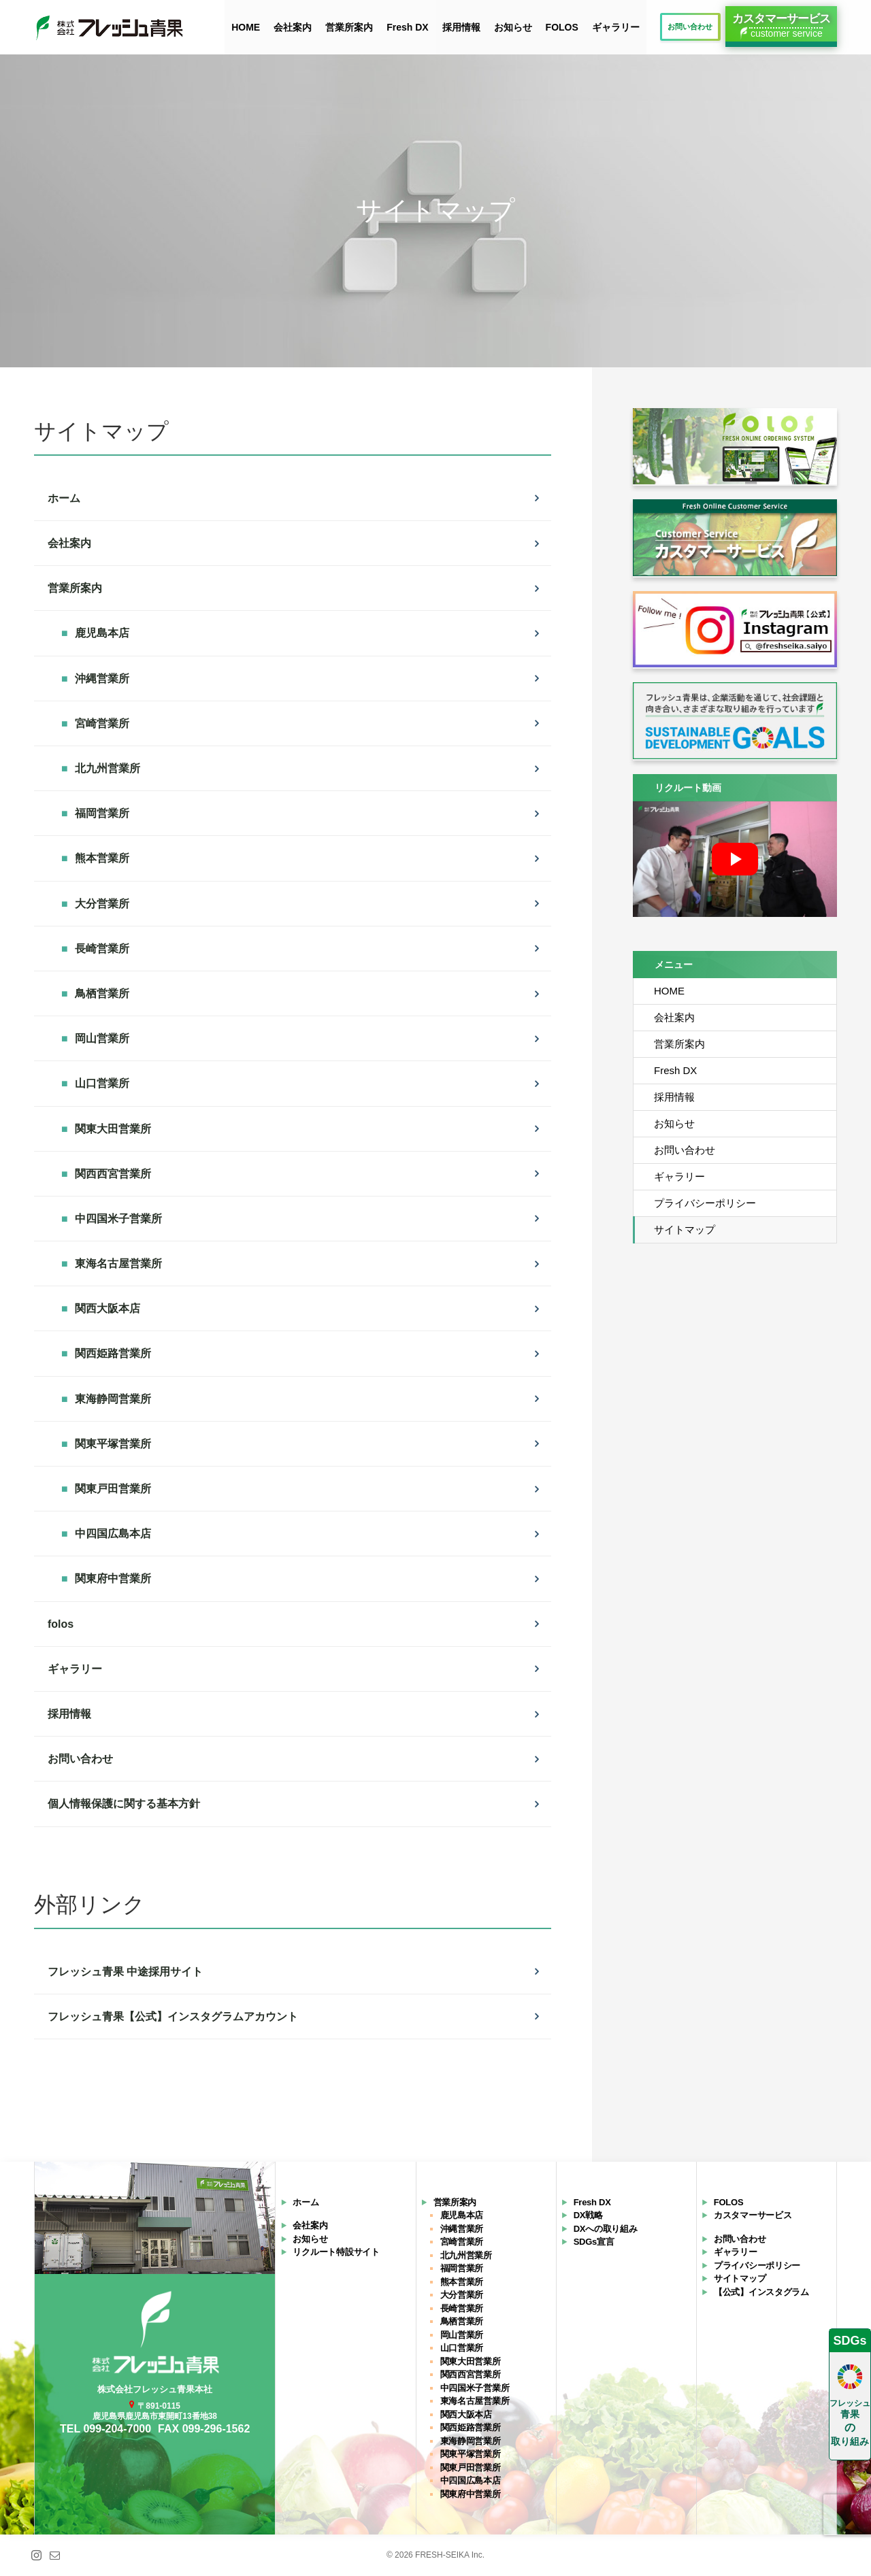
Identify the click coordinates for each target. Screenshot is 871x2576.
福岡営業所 (462, 2269)
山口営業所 (462, 2348)
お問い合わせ (80, 1758)
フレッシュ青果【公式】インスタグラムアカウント (173, 2016)
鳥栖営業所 (462, 2322)
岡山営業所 (462, 2335)
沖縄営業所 (462, 2229)
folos (60, 1624)
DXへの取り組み (606, 2229)
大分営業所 (462, 2295)
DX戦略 (588, 2216)
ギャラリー (616, 27)
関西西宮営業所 (470, 2375)
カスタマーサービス (753, 2216)
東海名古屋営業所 (475, 2401)
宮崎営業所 (462, 2242)
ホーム (64, 498)
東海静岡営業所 (470, 2441)
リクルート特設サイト (336, 2252)
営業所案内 (349, 27)
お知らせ (513, 27)
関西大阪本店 (466, 2414)
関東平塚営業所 (470, 2454)
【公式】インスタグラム (761, 2292)
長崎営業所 (462, 2308)
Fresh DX (407, 27)
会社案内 (293, 27)
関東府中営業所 (470, 2494)
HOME (245, 27)
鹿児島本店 (462, 2216)
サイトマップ (684, 1229)
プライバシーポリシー (705, 1203)
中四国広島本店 (470, 2481)
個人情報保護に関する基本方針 (124, 1803)
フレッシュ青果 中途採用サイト (125, 1971)
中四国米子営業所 (475, 2388)
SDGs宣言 (594, 2242)
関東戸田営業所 (470, 2467)
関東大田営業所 (470, 2361)
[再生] (735, 859)
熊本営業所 (462, 2282)
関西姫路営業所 (470, 2428)
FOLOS (562, 27)
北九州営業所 (466, 2255)
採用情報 (461, 27)
